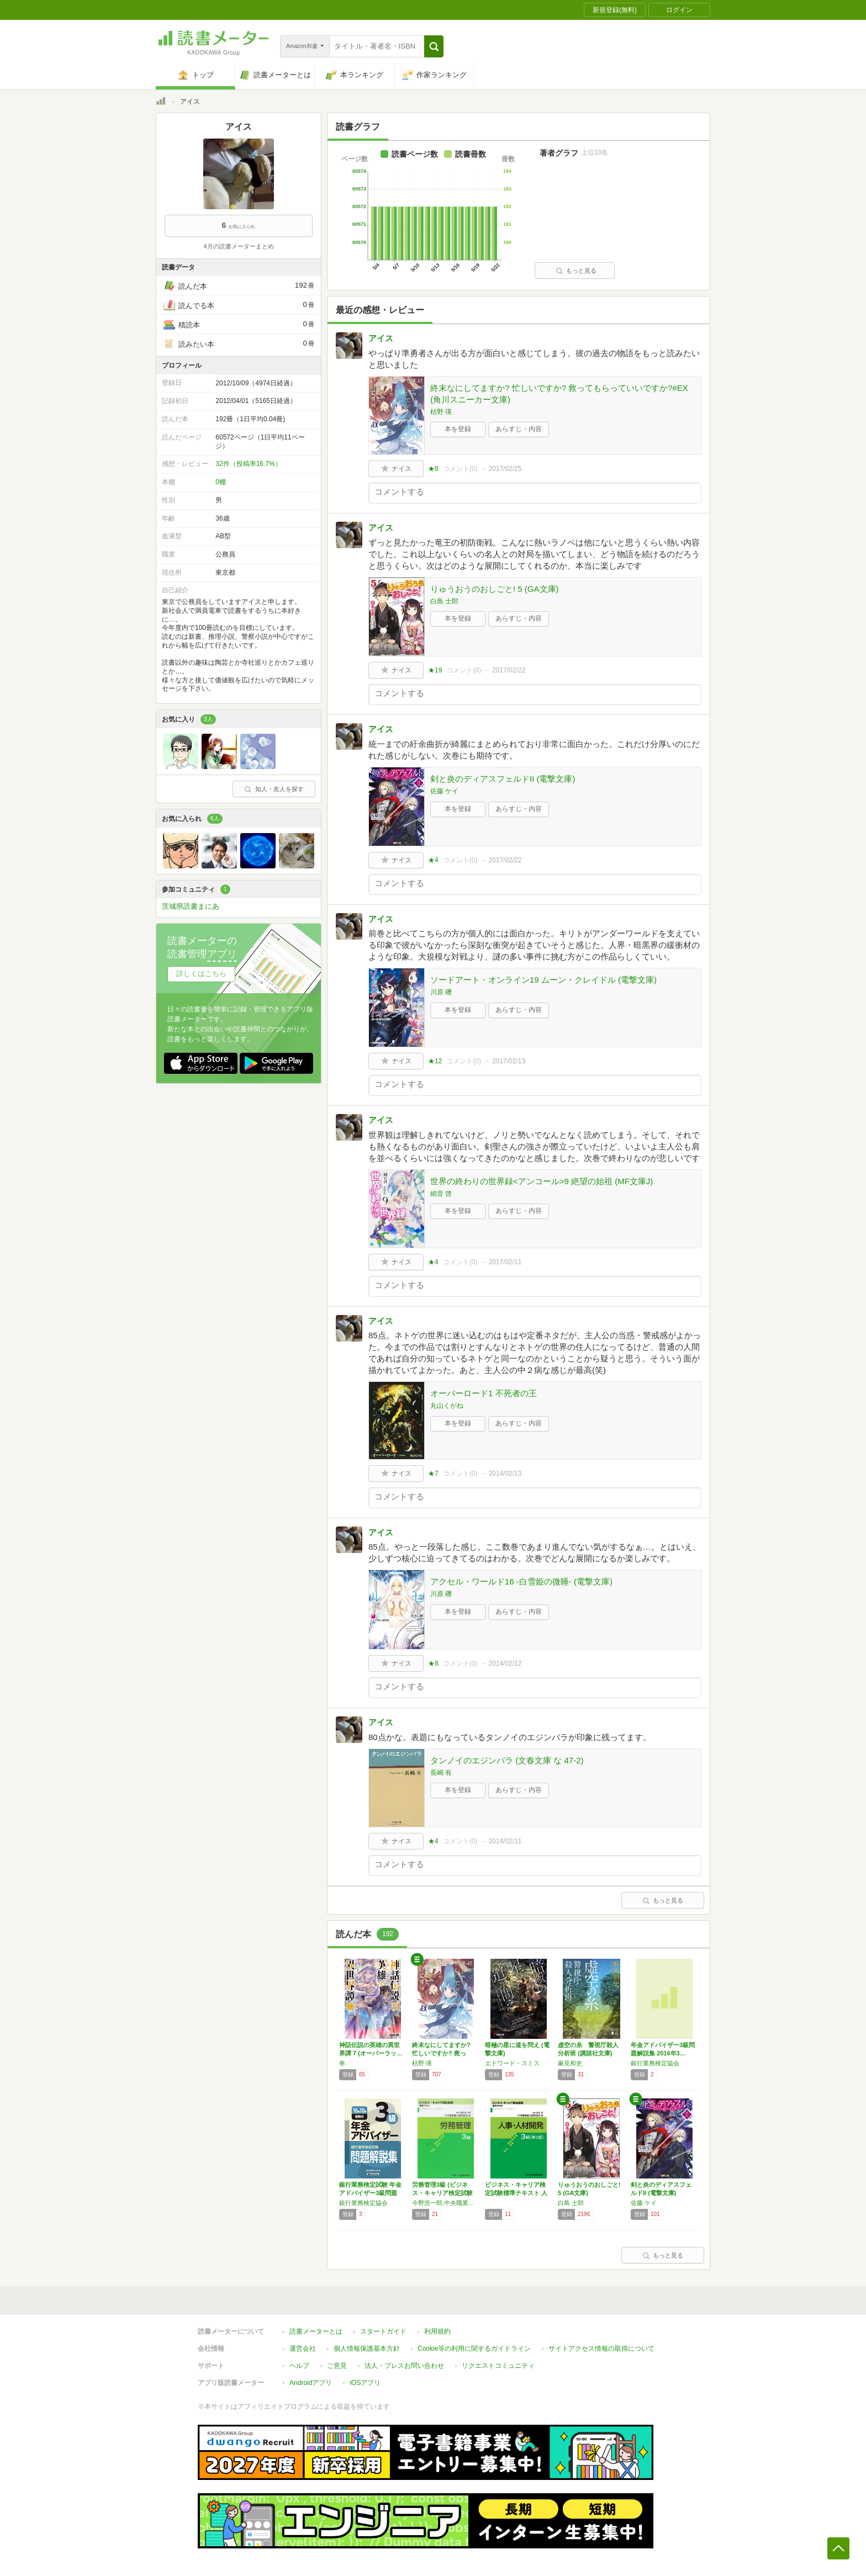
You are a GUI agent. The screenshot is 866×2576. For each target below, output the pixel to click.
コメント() (460, 468)
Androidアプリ (310, 2382)
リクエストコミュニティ (498, 2365)
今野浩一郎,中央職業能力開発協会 (445, 2202)
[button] (433, 46)
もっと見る (576, 270)
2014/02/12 (504, 1663)
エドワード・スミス (512, 2063)
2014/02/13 (504, 1473)
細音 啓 (441, 1193)
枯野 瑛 (441, 412)
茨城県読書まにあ (190, 906)
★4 (433, 860)
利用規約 (437, 2331)
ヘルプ (299, 2365)
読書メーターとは (315, 2331)
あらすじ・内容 (518, 429)
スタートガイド (383, 2331)
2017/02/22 (508, 670)
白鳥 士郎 (444, 601)
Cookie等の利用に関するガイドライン (474, 2348)
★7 (433, 1473)
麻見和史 (570, 2063)
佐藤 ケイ (444, 791)
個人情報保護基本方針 (367, 2348)
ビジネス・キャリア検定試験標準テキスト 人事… (516, 2192)
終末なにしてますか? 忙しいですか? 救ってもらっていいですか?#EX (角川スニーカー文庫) (559, 393)
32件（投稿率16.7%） (248, 464)
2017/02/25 (504, 468)
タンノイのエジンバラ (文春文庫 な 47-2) (507, 1760)
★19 (435, 670)
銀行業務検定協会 (655, 2063)
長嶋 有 (441, 1773)
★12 (435, 1061)
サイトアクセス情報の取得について (601, 2348)
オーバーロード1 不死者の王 (483, 1393)
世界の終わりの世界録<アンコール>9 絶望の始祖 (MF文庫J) (541, 1181)
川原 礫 (441, 992)
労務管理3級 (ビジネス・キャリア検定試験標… (442, 2192)
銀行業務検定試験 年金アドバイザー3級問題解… (370, 2192)
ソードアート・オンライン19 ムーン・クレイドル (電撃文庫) (543, 979)
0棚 (220, 482)
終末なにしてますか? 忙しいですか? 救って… (441, 2053)
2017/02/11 (504, 1262)
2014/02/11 (504, 1841)
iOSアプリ (365, 2382)
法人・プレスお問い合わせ (404, 2365)
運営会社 (302, 2348)
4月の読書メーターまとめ (238, 246)
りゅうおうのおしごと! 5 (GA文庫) (494, 588)
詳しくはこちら (201, 973)
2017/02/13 (508, 1061)
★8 (433, 469)
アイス (380, 338)
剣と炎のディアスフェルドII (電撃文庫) (502, 778)
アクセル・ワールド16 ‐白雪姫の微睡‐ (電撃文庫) (521, 1581)
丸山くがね (446, 1405)
